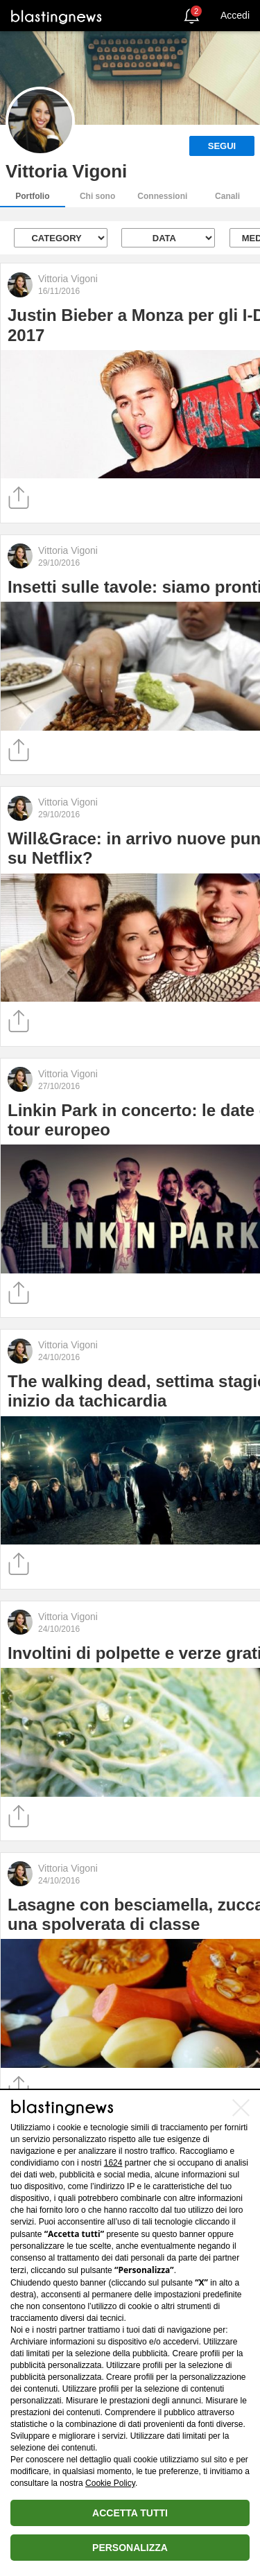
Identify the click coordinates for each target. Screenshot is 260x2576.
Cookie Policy (110, 2483)
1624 (113, 2163)
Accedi (235, 15)
